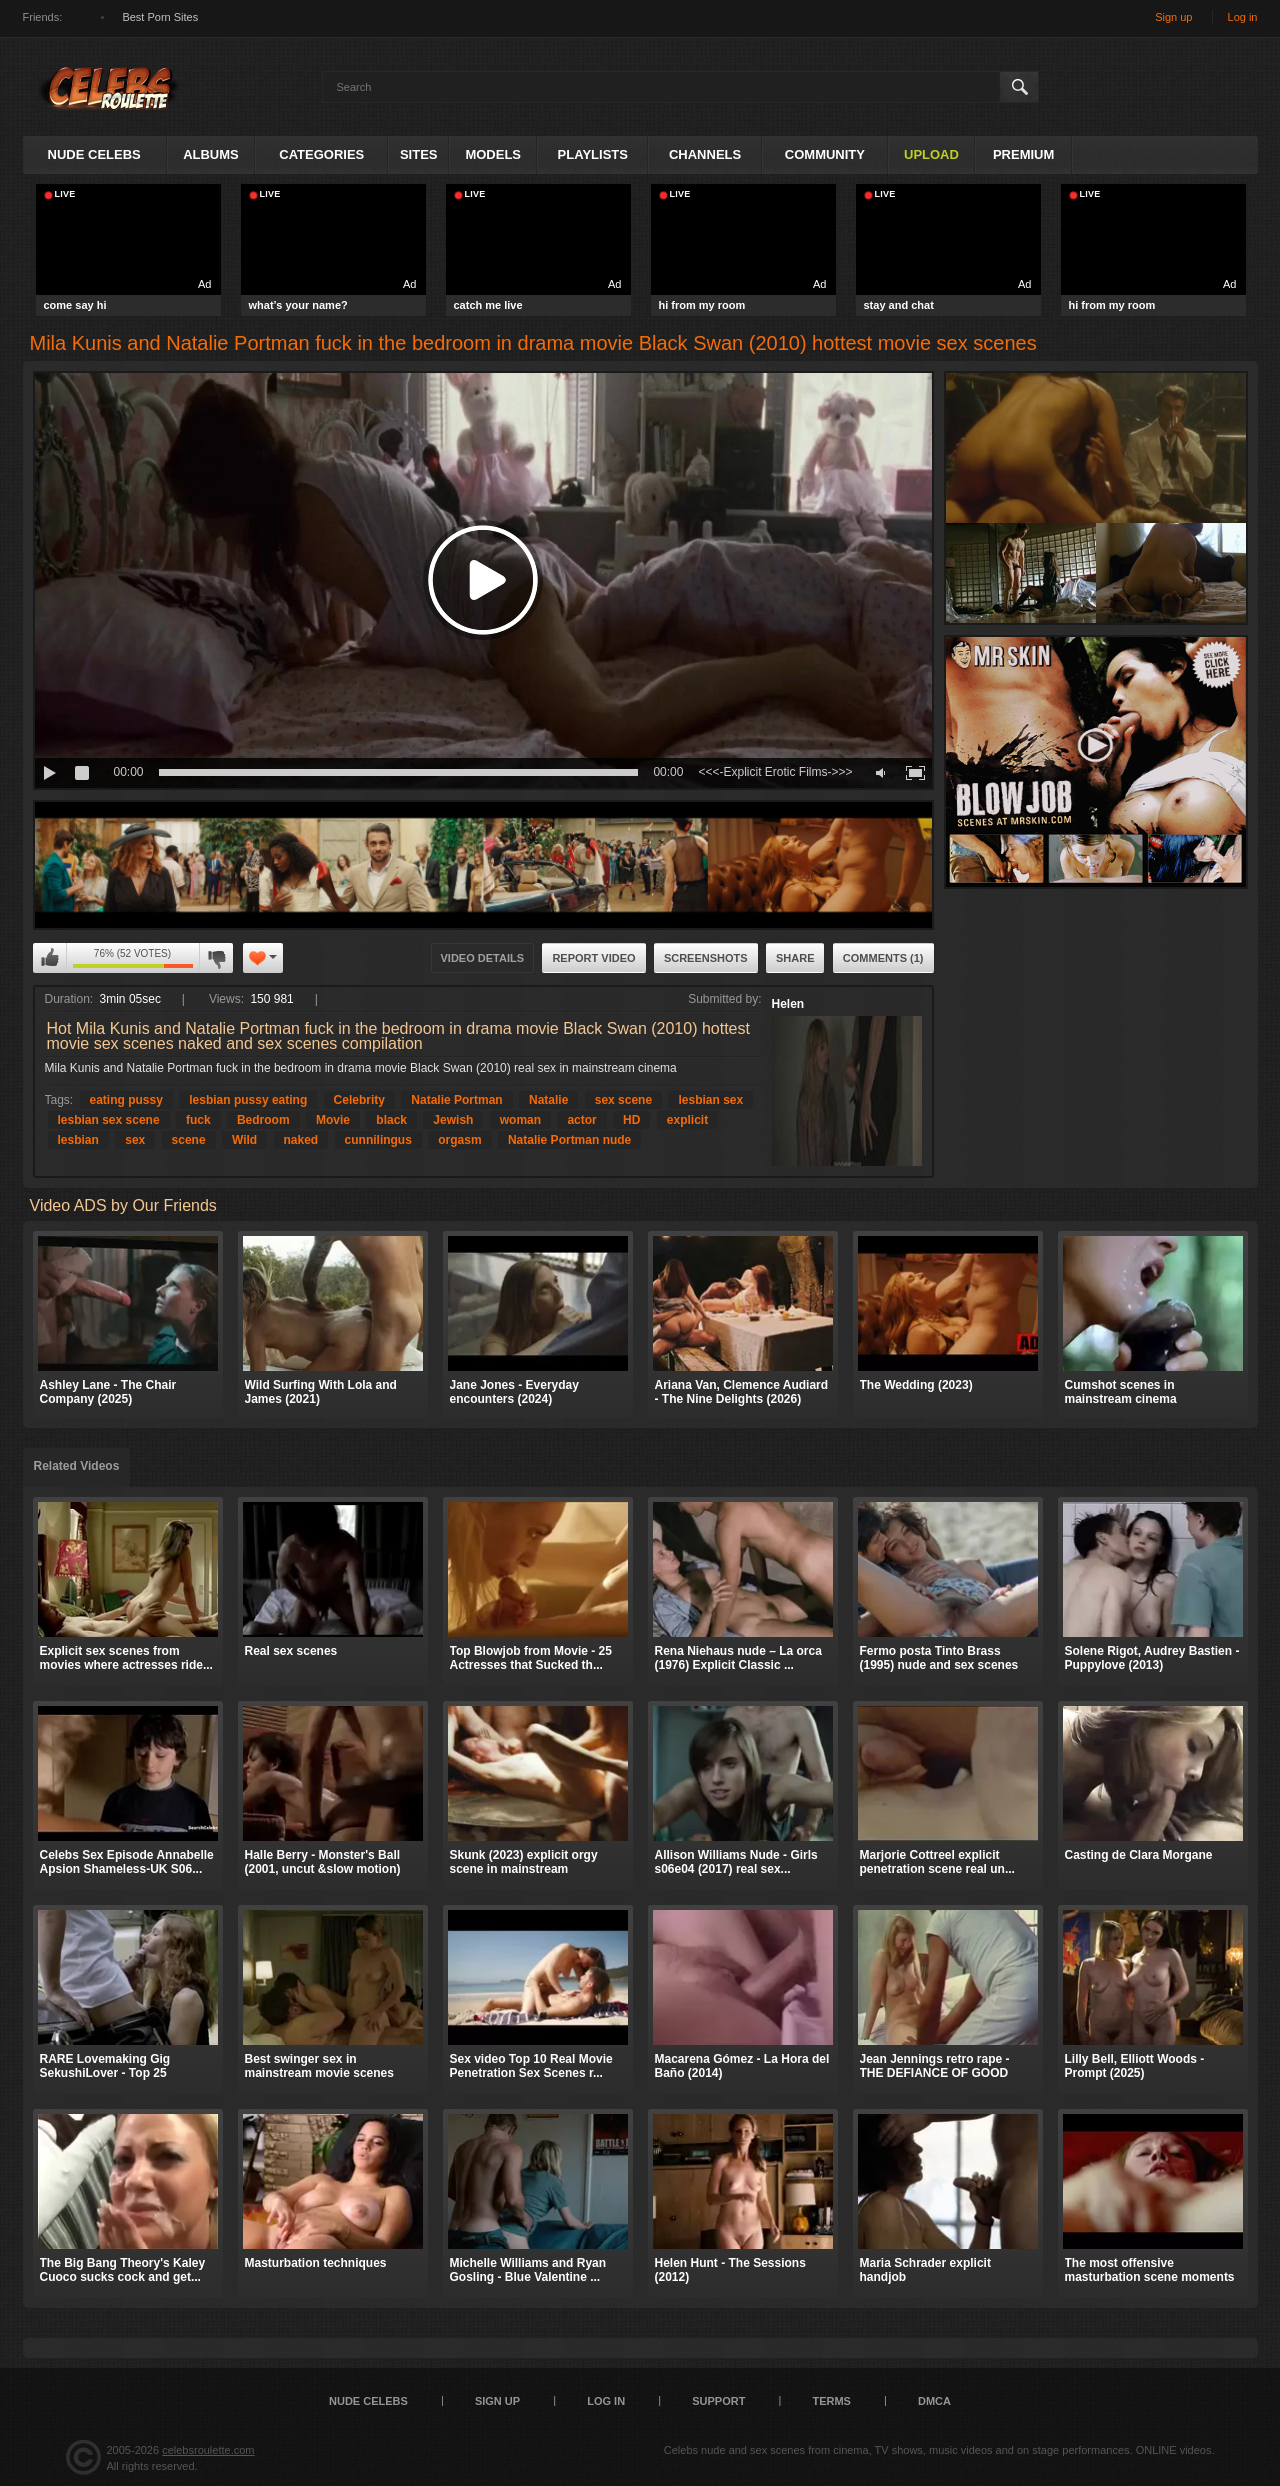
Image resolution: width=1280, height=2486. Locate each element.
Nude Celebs (94, 154)
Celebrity (359, 1100)
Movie (333, 1120)
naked (301, 1140)
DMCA (934, 2401)
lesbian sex (710, 1100)
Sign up (1173, 17)
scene (189, 1140)
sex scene (623, 1100)
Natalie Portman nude (569, 1140)
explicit (687, 1120)
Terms (831, 2401)
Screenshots (706, 958)
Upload (931, 154)
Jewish (453, 1120)
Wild (244, 1140)
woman (520, 1120)
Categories (321, 154)
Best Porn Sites (160, 17)
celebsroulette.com (208, 2450)
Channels (705, 154)
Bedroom (263, 1120)
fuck (198, 1120)
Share (795, 958)
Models (493, 154)
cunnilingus (378, 1140)
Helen (788, 1004)
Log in (1243, 17)
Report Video (593, 958)
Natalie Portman (456, 1100)
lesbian (78, 1140)
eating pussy (126, 1100)
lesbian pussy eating (248, 1100)
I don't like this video (216, 958)
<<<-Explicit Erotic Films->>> (775, 772)
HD (631, 1120)
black (391, 1120)
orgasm (459, 1140)
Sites (419, 154)
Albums (211, 154)
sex (135, 1140)
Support (718, 2401)
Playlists (593, 154)
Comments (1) (883, 958)
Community (825, 154)
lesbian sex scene (109, 1120)
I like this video (50, 958)
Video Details (483, 958)
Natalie (548, 1100)
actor (581, 1120)
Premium (1023, 154)
